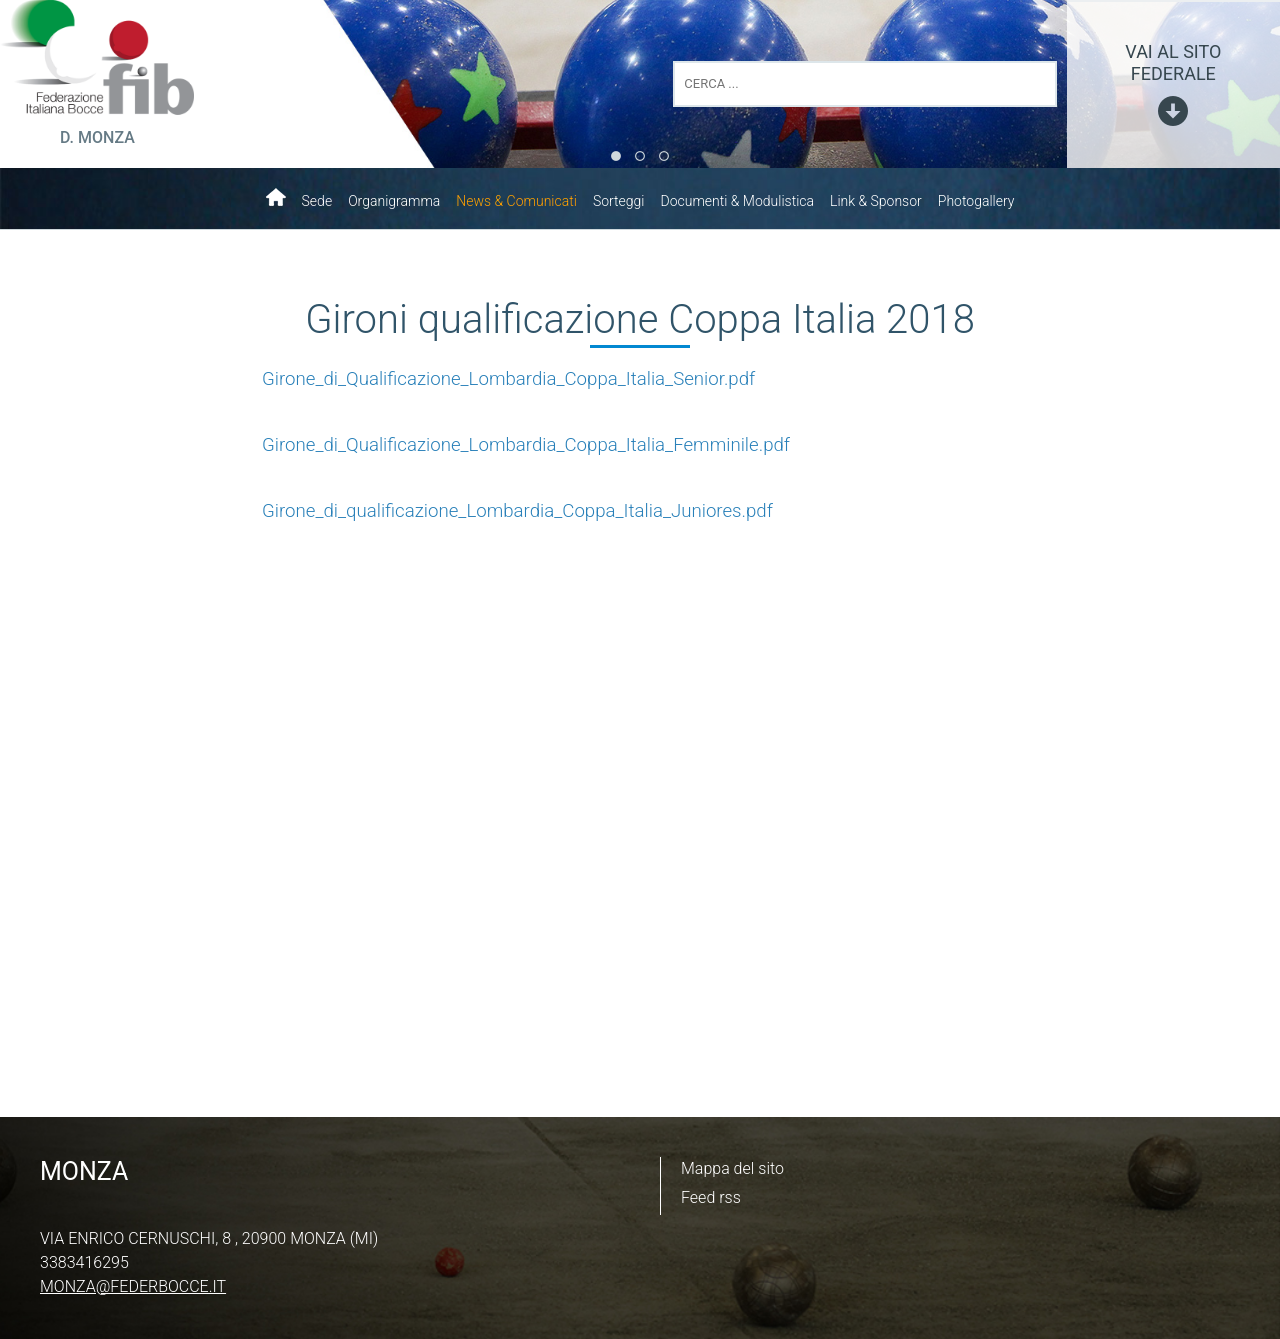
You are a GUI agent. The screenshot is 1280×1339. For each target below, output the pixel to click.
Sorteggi (619, 201)
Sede (317, 201)
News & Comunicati (516, 201)
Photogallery (976, 201)
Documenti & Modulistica (737, 201)
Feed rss (711, 1197)
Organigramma (394, 201)
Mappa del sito (732, 1168)
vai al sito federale (1173, 62)
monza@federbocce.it (133, 1286)
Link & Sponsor (876, 201)
